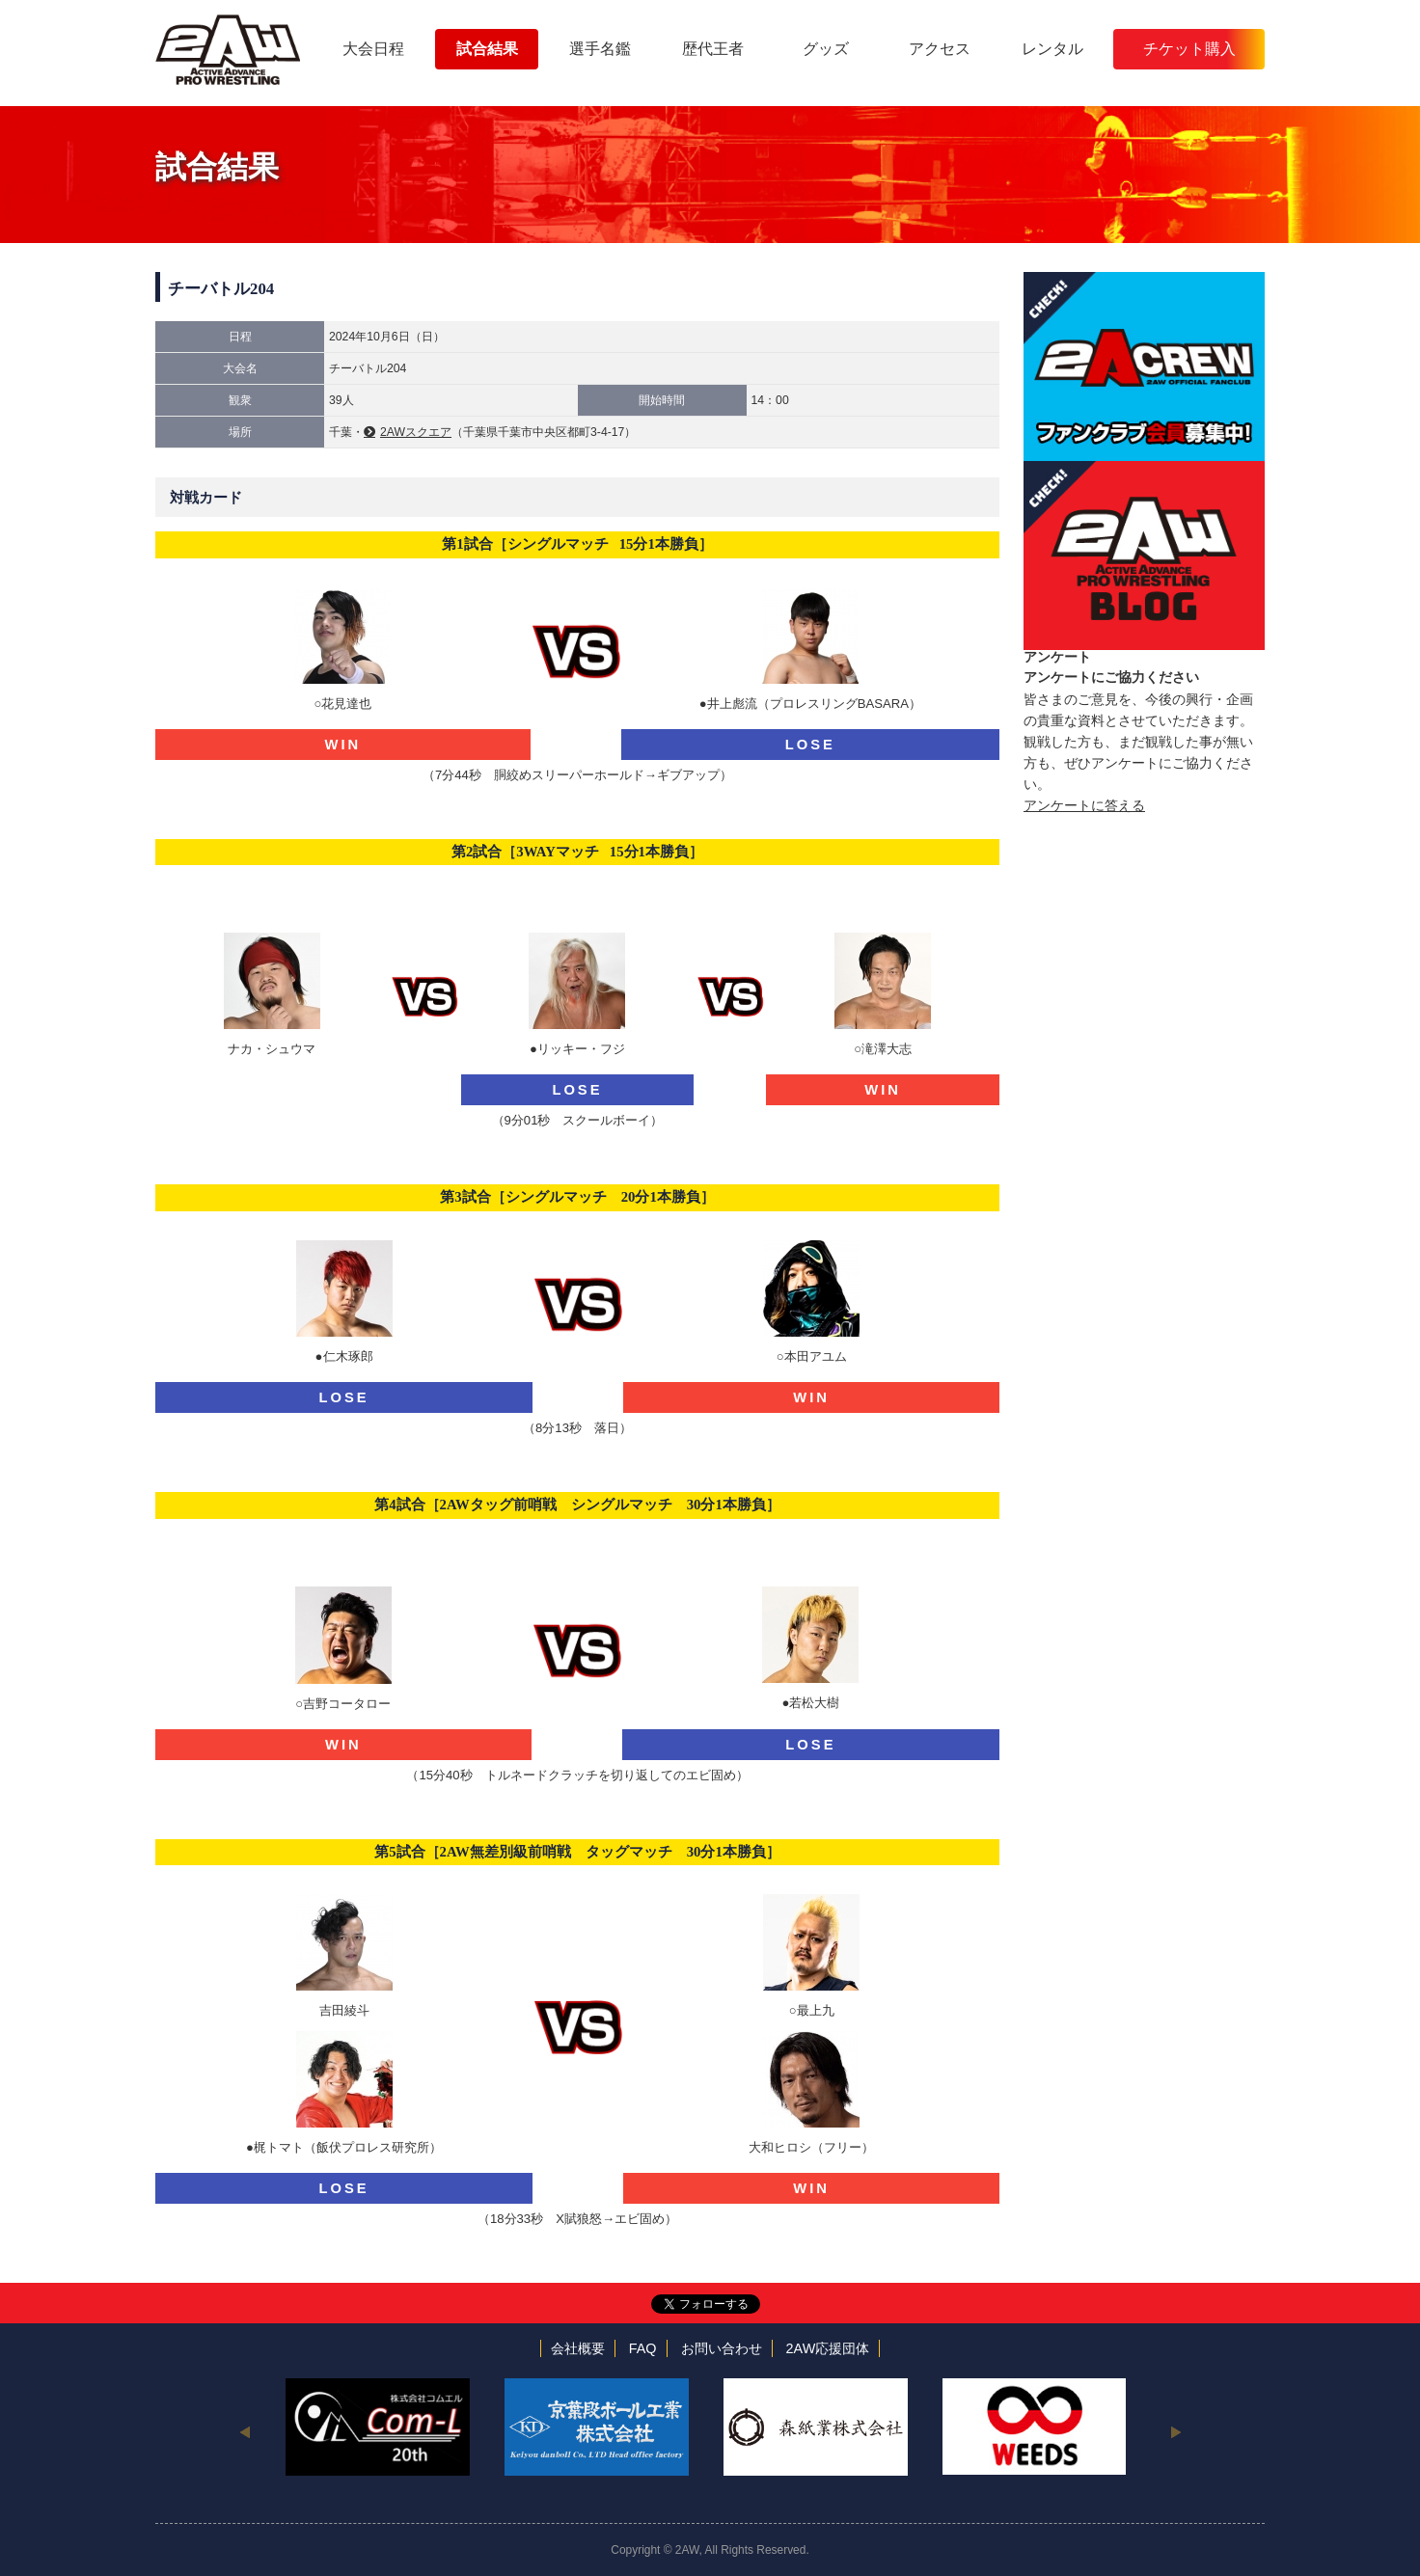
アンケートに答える (1084, 805)
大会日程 (373, 49)
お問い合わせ (721, 2348)
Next (1175, 2431)
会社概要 (578, 2348)
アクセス (939, 49)
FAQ (643, 2348)
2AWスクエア (415, 432)
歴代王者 (713, 49)
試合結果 (487, 49)
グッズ (826, 49)
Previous (244, 2431)
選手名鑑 (600, 49)
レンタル (1052, 49)
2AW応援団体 (828, 2348)
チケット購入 (1189, 49)
